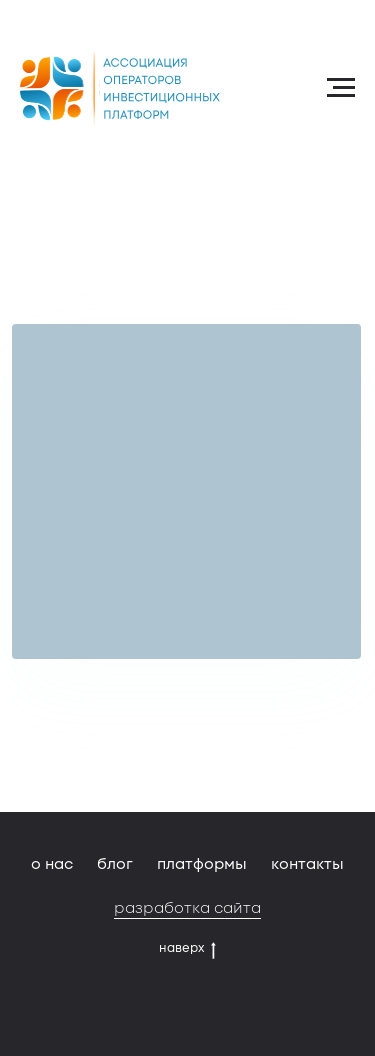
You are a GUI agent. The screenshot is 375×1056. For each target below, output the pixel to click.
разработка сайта (187, 908)
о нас (52, 864)
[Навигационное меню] (341, 88)
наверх (187, 948)
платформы (202, 864)
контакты (307, 864)
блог (115, 864)
